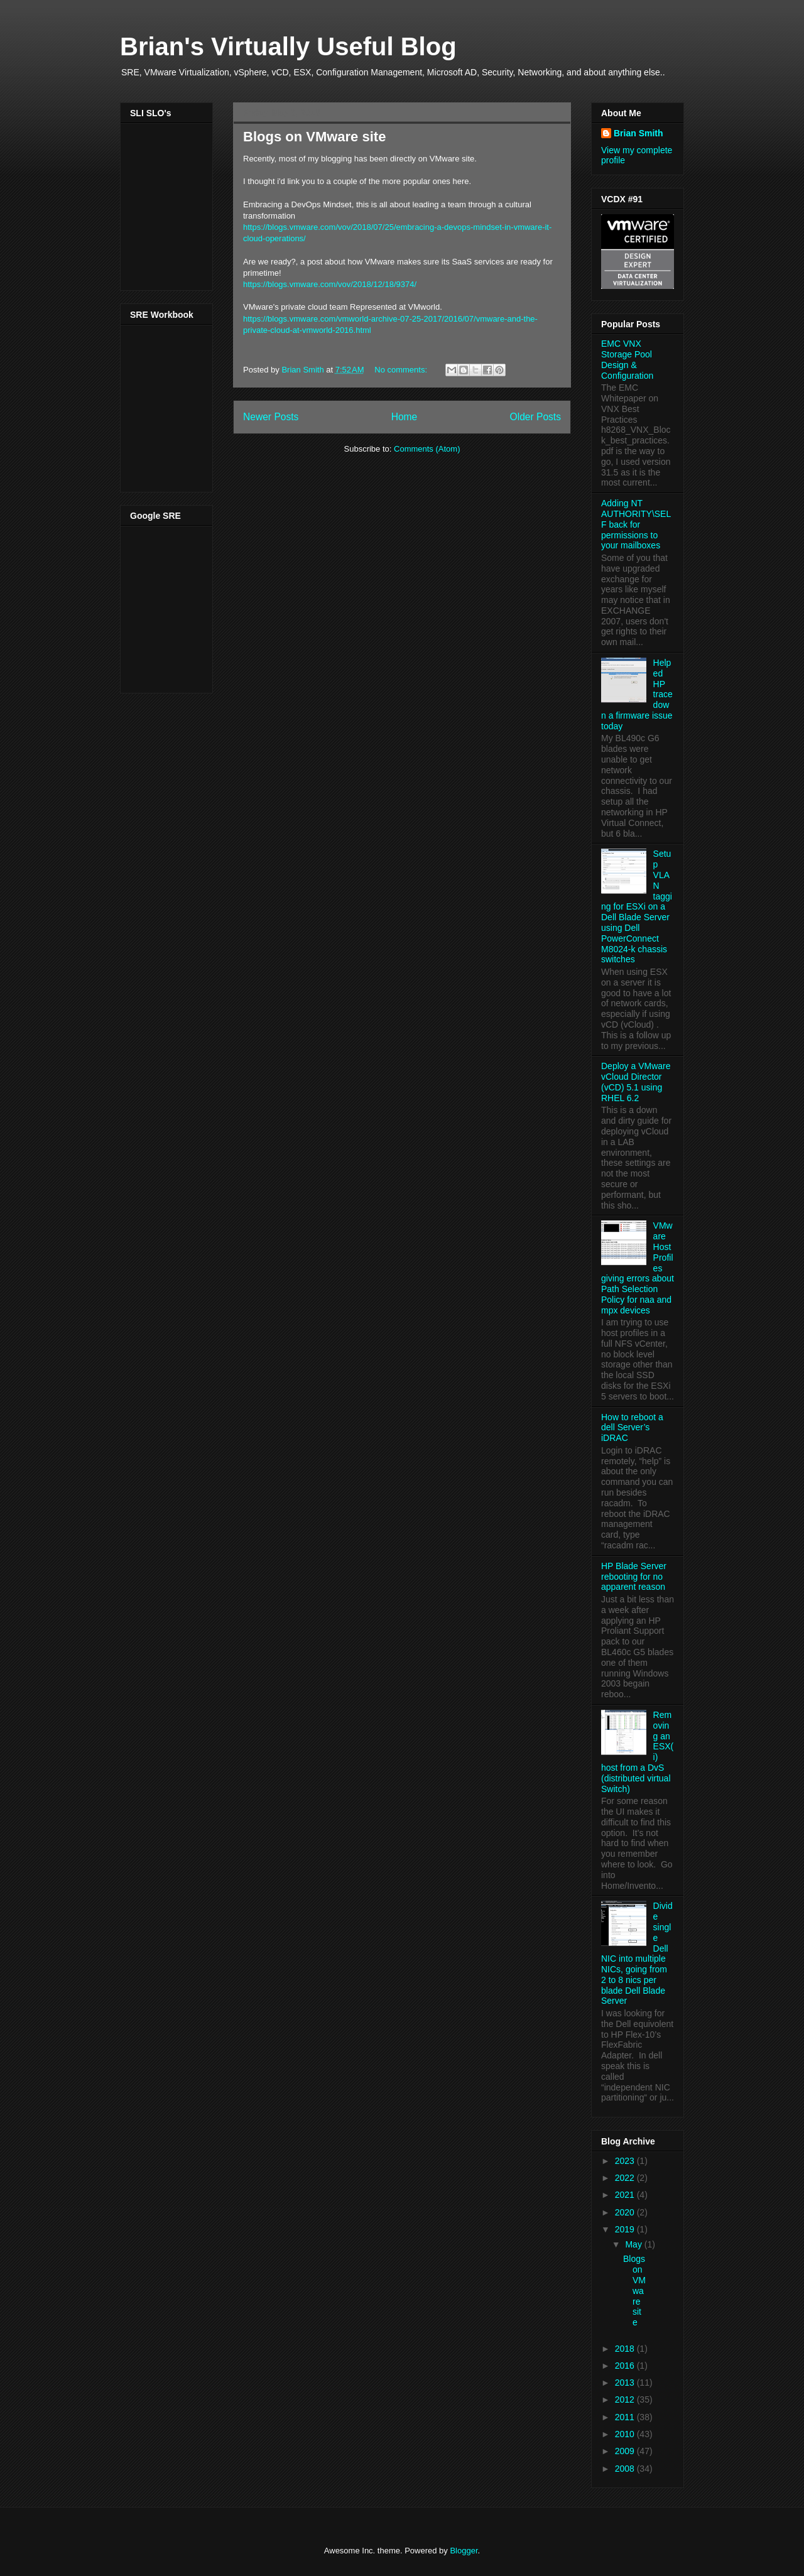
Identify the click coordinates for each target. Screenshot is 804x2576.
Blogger (463, 2550)
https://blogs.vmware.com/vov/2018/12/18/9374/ (329, 284)
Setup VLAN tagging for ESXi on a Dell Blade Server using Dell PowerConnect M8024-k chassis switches (636, 906)
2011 (626, 2417)
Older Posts (535, 416)
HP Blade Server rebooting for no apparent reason (633, 1576)
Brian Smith (638, 133)
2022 (626, 2178)
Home (404, 416)
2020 (626, 2212)
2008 (626, 2469)
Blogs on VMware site (314, 136)
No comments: (401, 369)
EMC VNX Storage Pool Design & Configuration (627, 359)
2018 (626, 2349)
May (634, 2244)
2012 (626, 2399)
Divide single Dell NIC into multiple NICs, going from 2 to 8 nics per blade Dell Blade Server (637, 1953)
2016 (626, 2366)
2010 (626, 2434)
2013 (626, 2383)
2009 (626, 2451)
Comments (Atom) (427, 449)
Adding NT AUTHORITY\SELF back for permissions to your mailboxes (636, 524)
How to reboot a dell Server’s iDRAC (632, 1427)
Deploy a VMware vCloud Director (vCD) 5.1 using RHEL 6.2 (636, 1081)
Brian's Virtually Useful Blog (288, 46)
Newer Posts (270, 416)
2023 (626, 2161)
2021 (626, 2195)
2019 (626, 2229)
